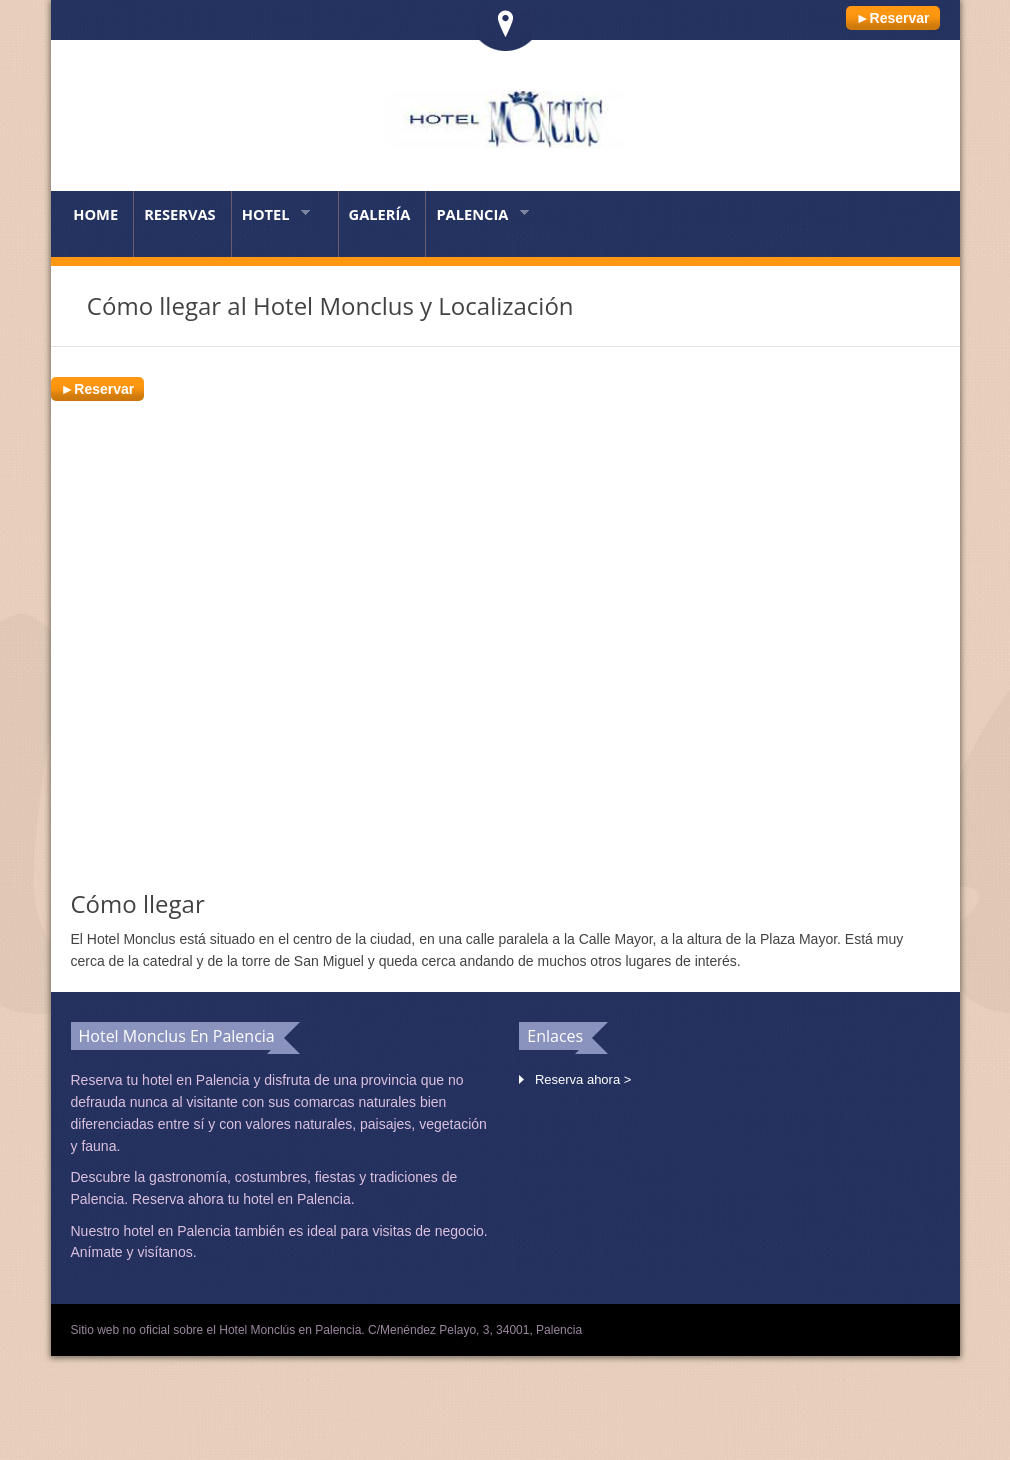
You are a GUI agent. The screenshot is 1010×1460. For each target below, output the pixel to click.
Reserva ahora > (583, 1079)
